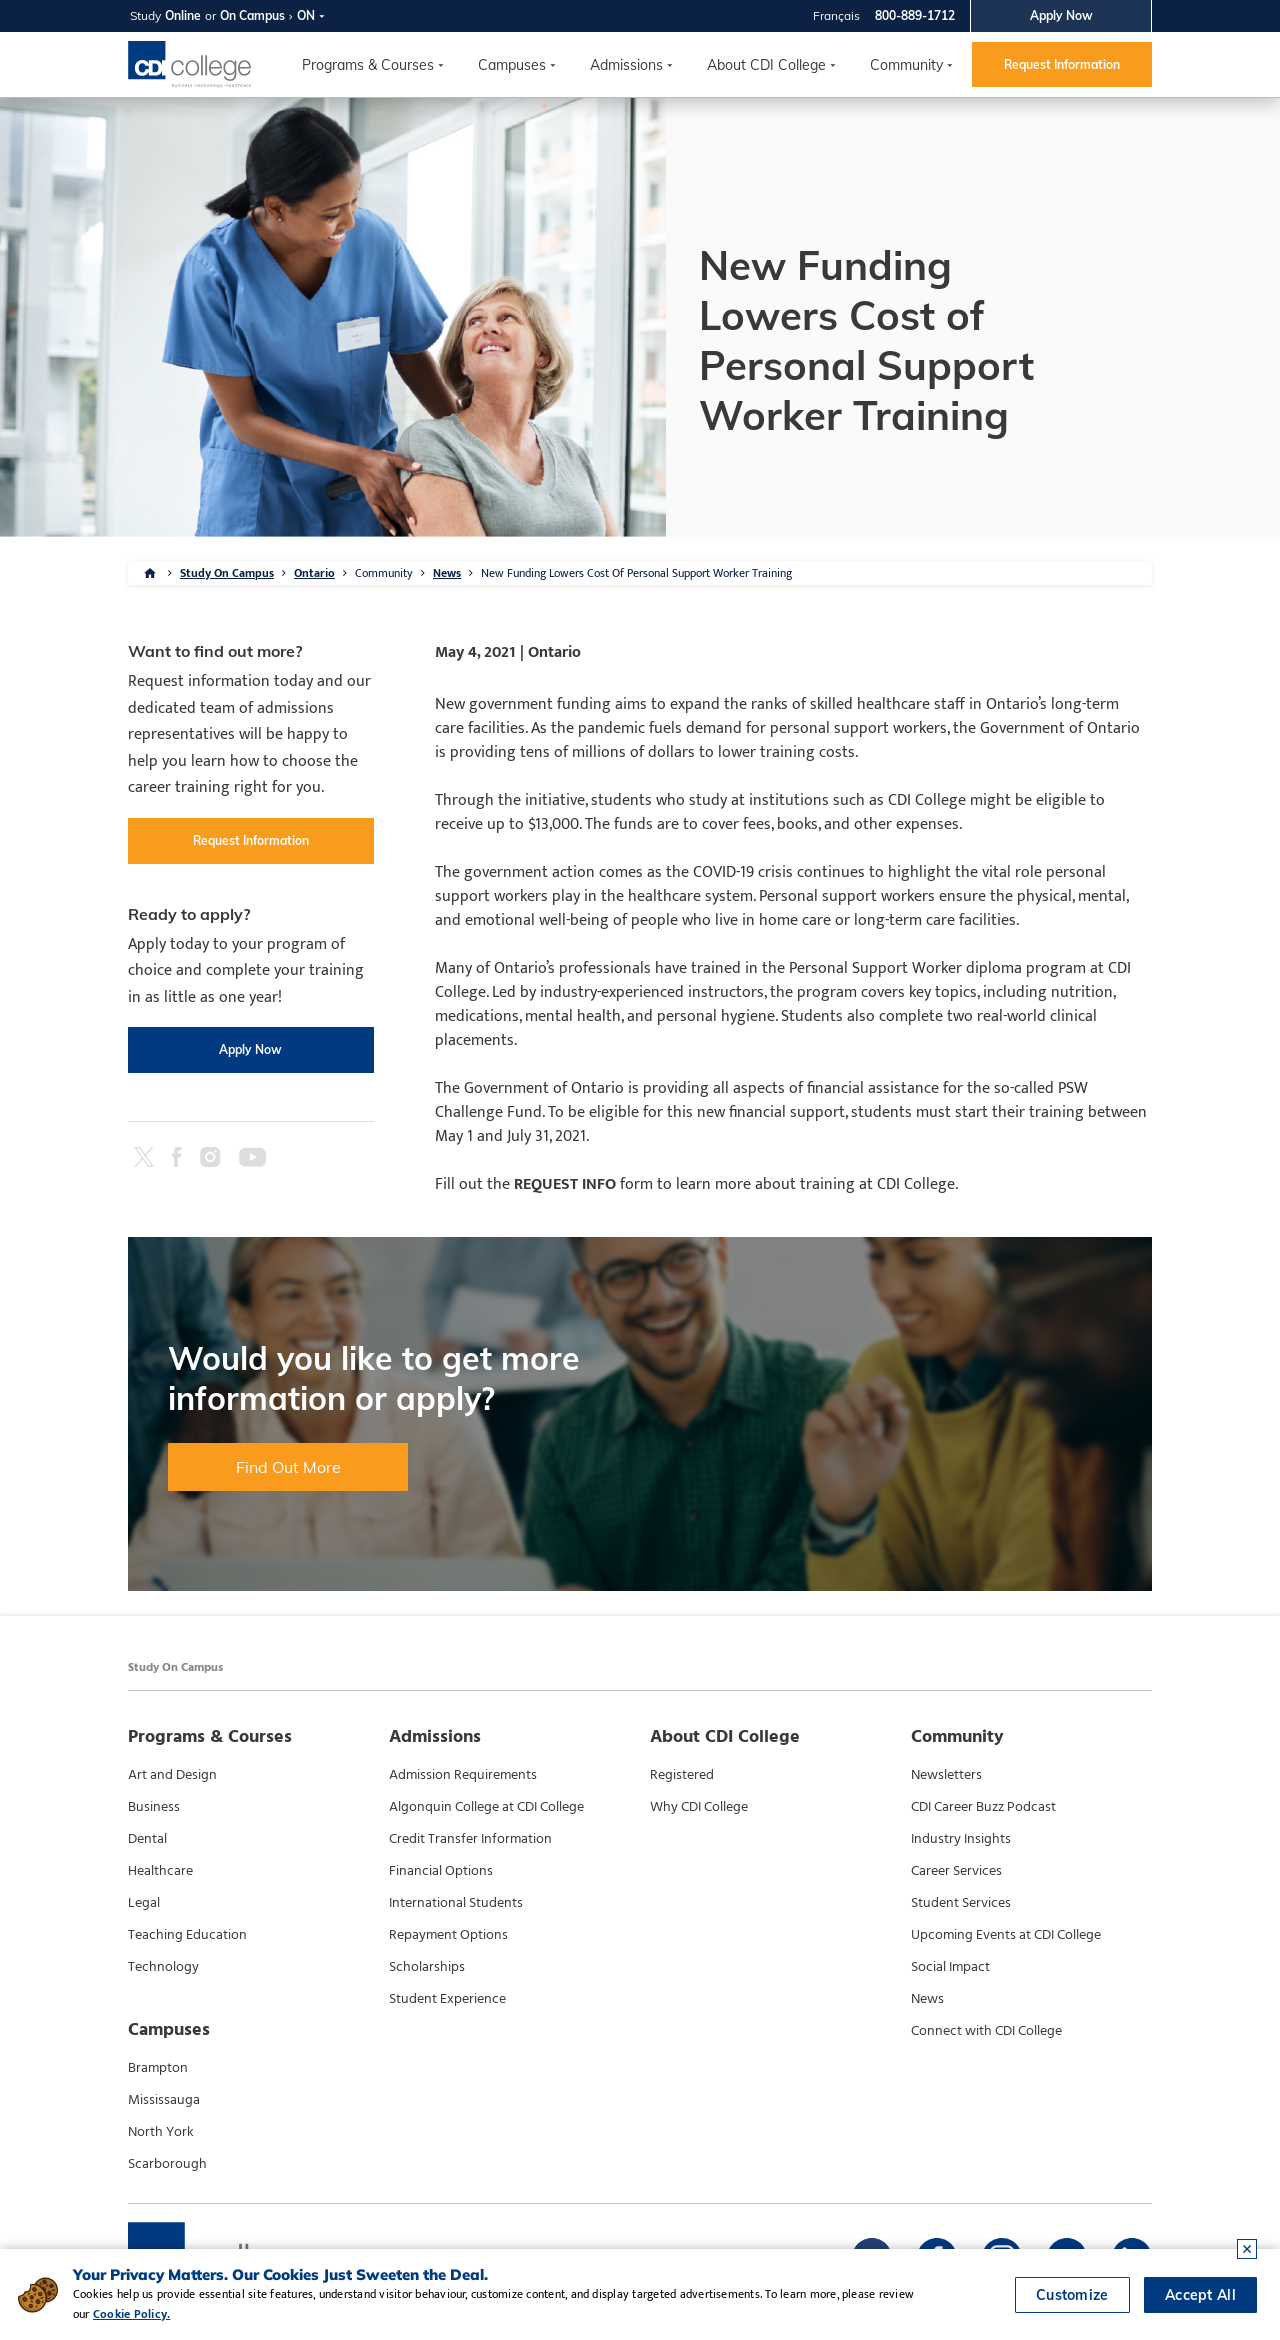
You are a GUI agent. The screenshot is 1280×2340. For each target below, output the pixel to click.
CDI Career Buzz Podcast (983, 1807)
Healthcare (160, 1871)
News (447, 573)
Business (154, 1807)
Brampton (158, 2068)
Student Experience (447, 1999)
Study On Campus (227, 573)
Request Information (1062, 64)
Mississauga (164, 2100)
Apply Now (1061, 15)
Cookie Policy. (131, 2314)
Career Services (956, 1871)
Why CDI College (699, 1807)
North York (161, 2132)
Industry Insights (961, 1839)
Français (836, 15)
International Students (456, 1903)
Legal (144, 1903)
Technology (163, 1967)
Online (183, 15)
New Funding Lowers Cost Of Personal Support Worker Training (636, 573)
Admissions (626, 65)
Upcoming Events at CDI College (1006, 1935)
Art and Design (172, 1775)
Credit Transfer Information (470, 1839)
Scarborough (167, 2164)
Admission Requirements (463, 1775)
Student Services (961, 1903)
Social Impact (950, 1967)
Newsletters (946, 1775)
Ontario (314, 573)
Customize (1072, 2295)
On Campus (252, 15)
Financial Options (441, 1871)
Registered (682, 1775)
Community (906, 65)
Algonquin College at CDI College (486, 1807)
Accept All (1200, 2295)
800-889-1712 (915, 15)
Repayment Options (448, 1935)
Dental (147, 1839)
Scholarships (427, 1967)
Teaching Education (187, 1935)
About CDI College (766, 65)
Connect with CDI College (986, 2031)
